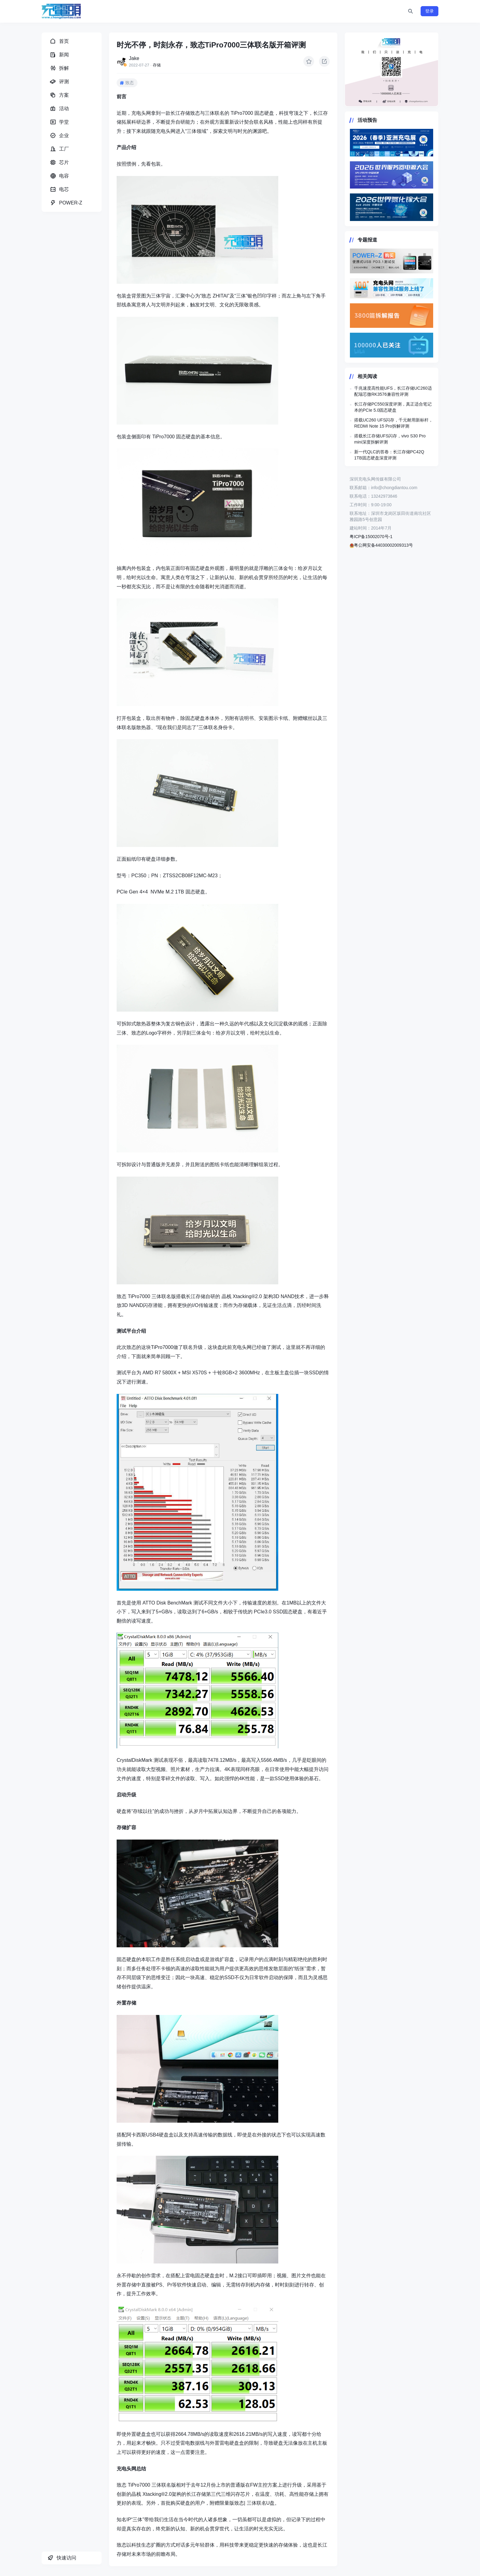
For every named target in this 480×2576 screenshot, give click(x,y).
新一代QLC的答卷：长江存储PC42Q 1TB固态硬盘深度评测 (389, 454)
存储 (157, 65)
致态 (129, 82)
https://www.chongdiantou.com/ (391, 69)
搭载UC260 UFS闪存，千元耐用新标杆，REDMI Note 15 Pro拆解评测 (393, 423)
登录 (429, 11)
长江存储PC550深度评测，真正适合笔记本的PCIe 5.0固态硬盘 (393, 407)
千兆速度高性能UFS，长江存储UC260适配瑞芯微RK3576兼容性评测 (393, 391)
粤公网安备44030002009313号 (381, 545)
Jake (134, 58)
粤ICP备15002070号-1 (371, 536)
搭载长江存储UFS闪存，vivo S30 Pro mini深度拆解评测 (390, 438)
